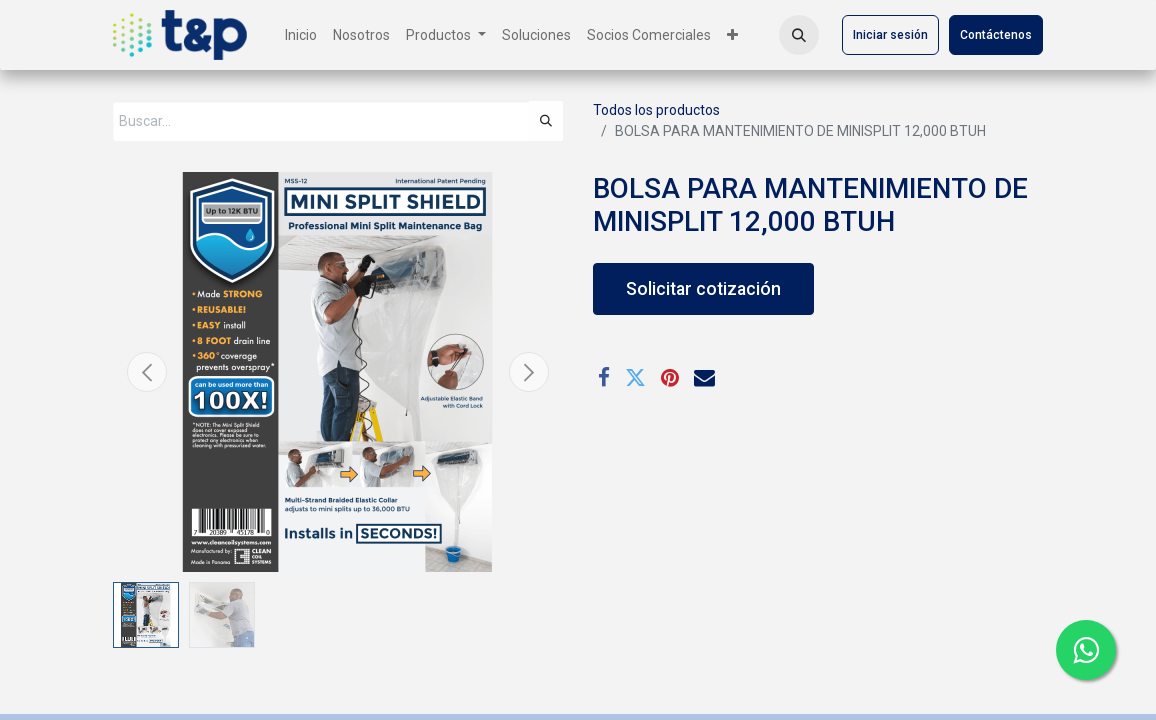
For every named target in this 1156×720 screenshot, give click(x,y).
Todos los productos (656, 110)
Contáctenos (996, 35)
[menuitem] (301, 35)
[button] (799, 35)
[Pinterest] (670, 378)
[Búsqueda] (546, 121)
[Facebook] (604, 378)
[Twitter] (635, 378)
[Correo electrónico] (704, 378)
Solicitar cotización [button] (703, 289)
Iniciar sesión (890, 35)
